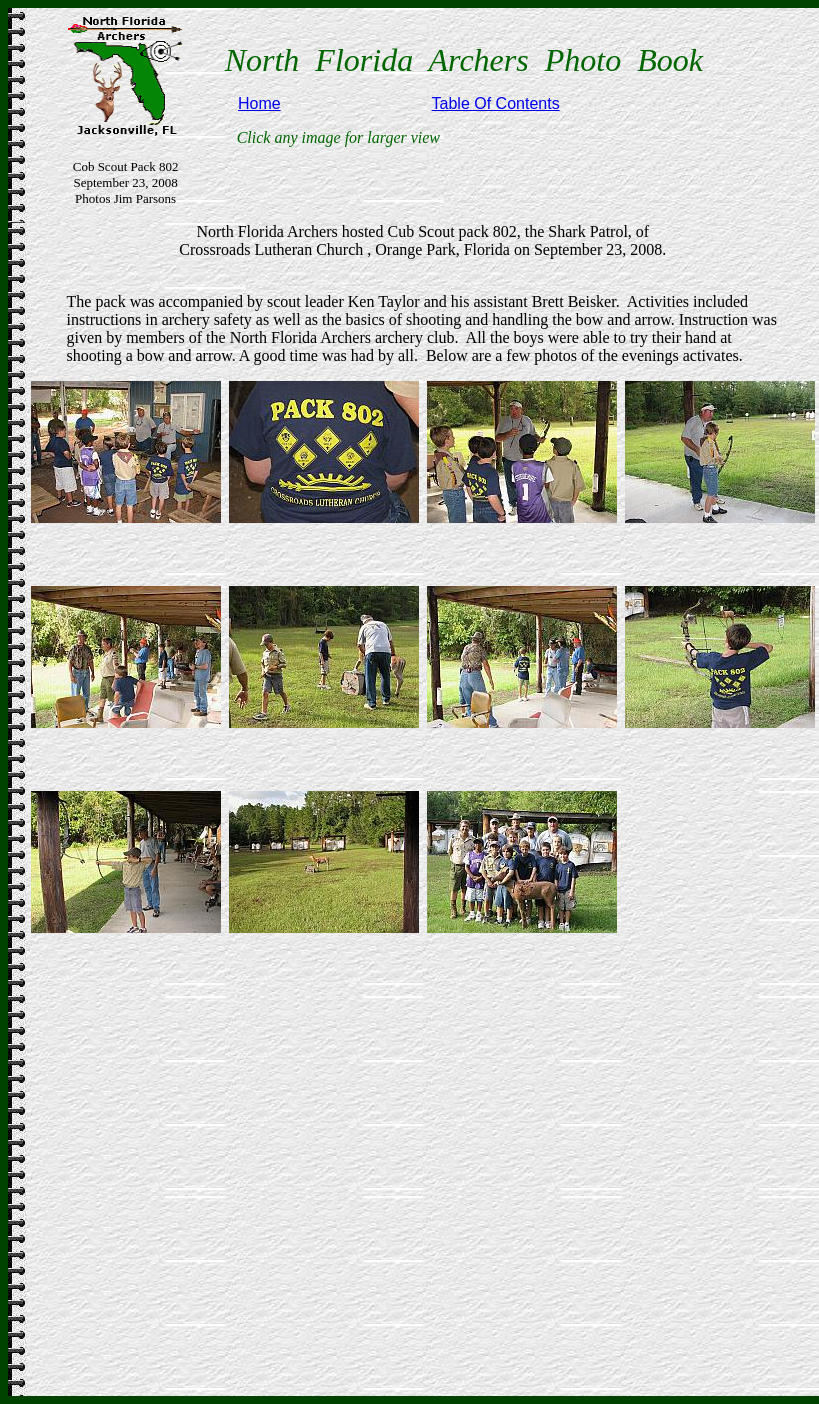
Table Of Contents (496, 103)
